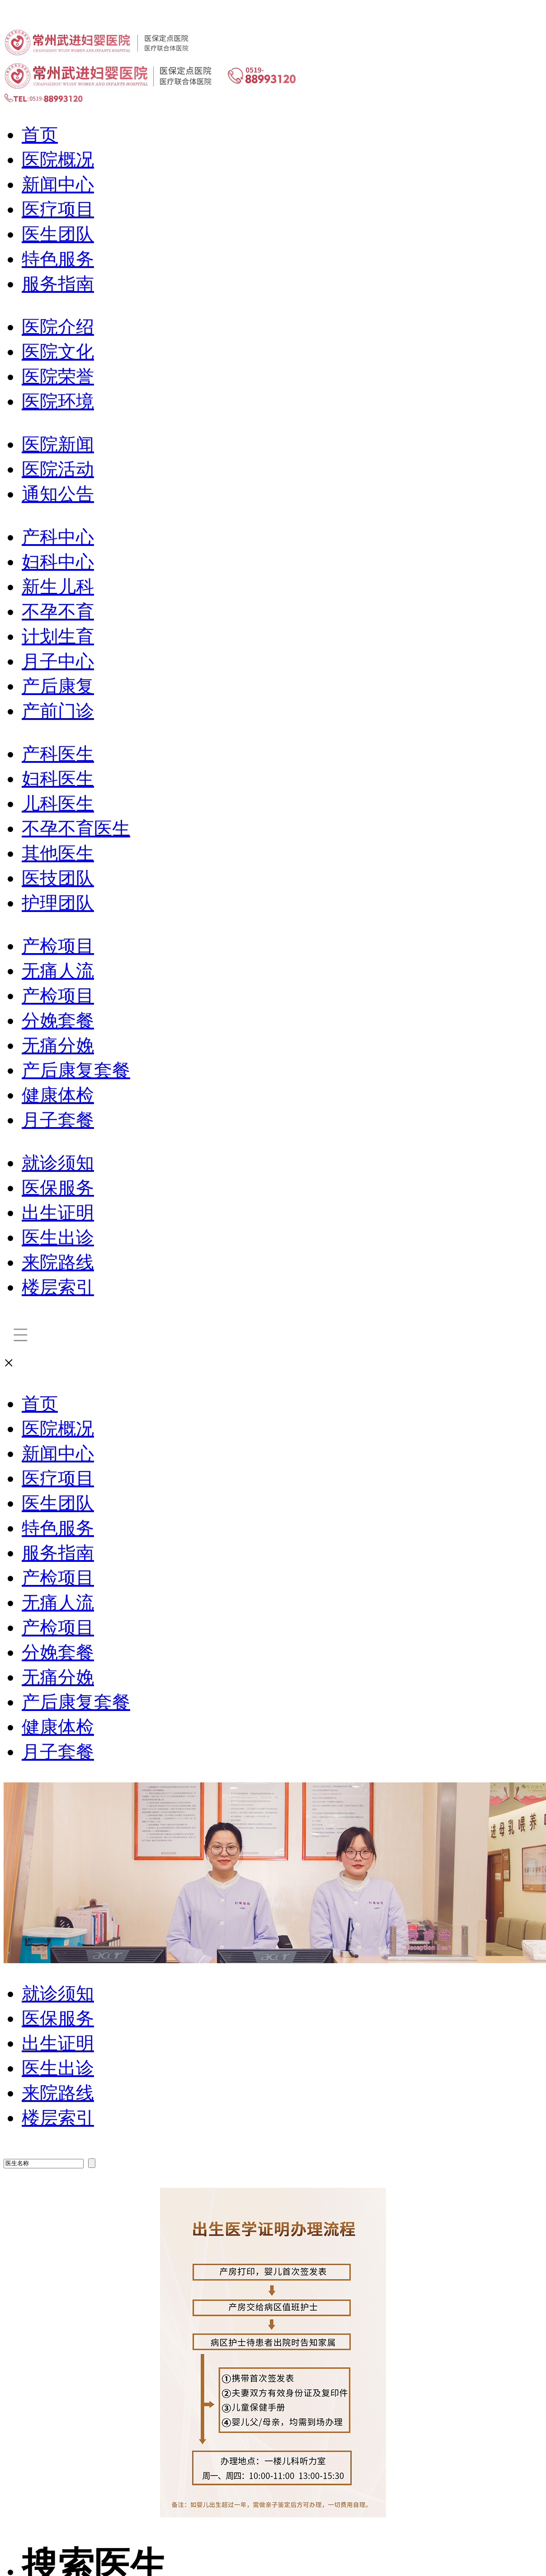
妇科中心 (58, 562)
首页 (40, 135)
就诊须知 (58, 1163)
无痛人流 (58, 971)
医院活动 (58, 469)
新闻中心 (58, 184)
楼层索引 (58, 1287)
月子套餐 (58, 1120)
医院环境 (58, 401)
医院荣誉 (58, 377)
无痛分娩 (58, 1045)
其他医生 (58, 853)
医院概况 (58, 160)
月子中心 (58, 661)
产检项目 (58, 946)
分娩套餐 (58, 1021)
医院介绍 (58, 327)
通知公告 (58, 494)
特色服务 (58, 259)
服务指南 (58, 284)
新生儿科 (58, 587)
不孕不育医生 (76, 828)
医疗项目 (58, 209)
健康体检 (58, 1095)
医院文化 (58, 352)
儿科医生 (58, 804)
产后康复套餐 (76, 1070)
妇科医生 (58, 779)
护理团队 (58, 903)
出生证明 (58, 1213)
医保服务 (58, 1188)
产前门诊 (58, 711)
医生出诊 (58, 1237)
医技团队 (58, 878)
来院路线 (58, 1262)
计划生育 (58, 636)
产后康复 (58, 686)
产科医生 (58, 754)
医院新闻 (58, 444)
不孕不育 (58, 612)
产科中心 (58, 537)
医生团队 (58, 234)
